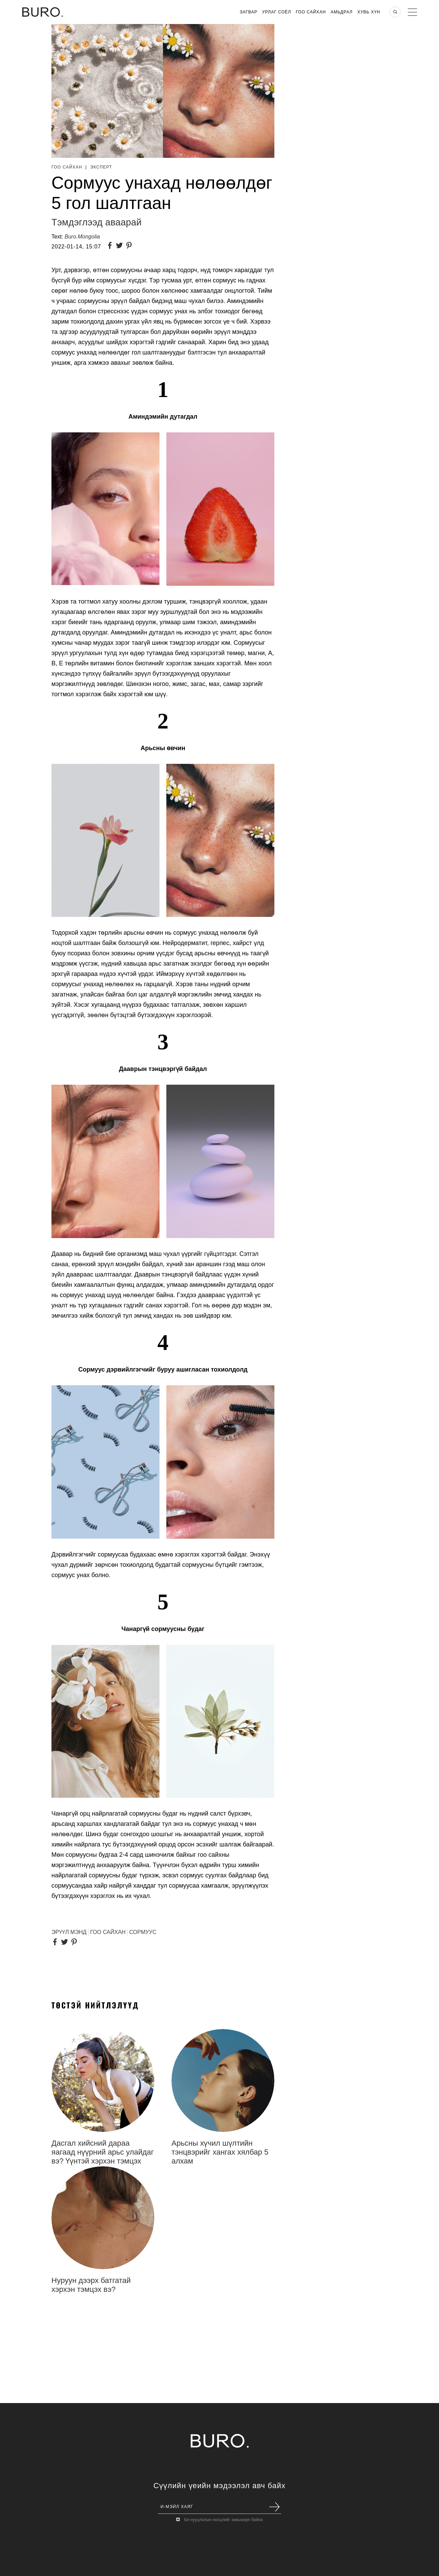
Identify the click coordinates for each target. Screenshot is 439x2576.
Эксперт (101, 167)
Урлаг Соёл (276, 12)
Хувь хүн (368, 12)
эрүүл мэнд (68, 1932)
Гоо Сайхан (311, 12)
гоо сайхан (108, 1932)
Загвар (248, 12)
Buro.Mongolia (82, 237)
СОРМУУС (142, 1932)
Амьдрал (342, 12)
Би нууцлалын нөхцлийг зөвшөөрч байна (223, 2519)
